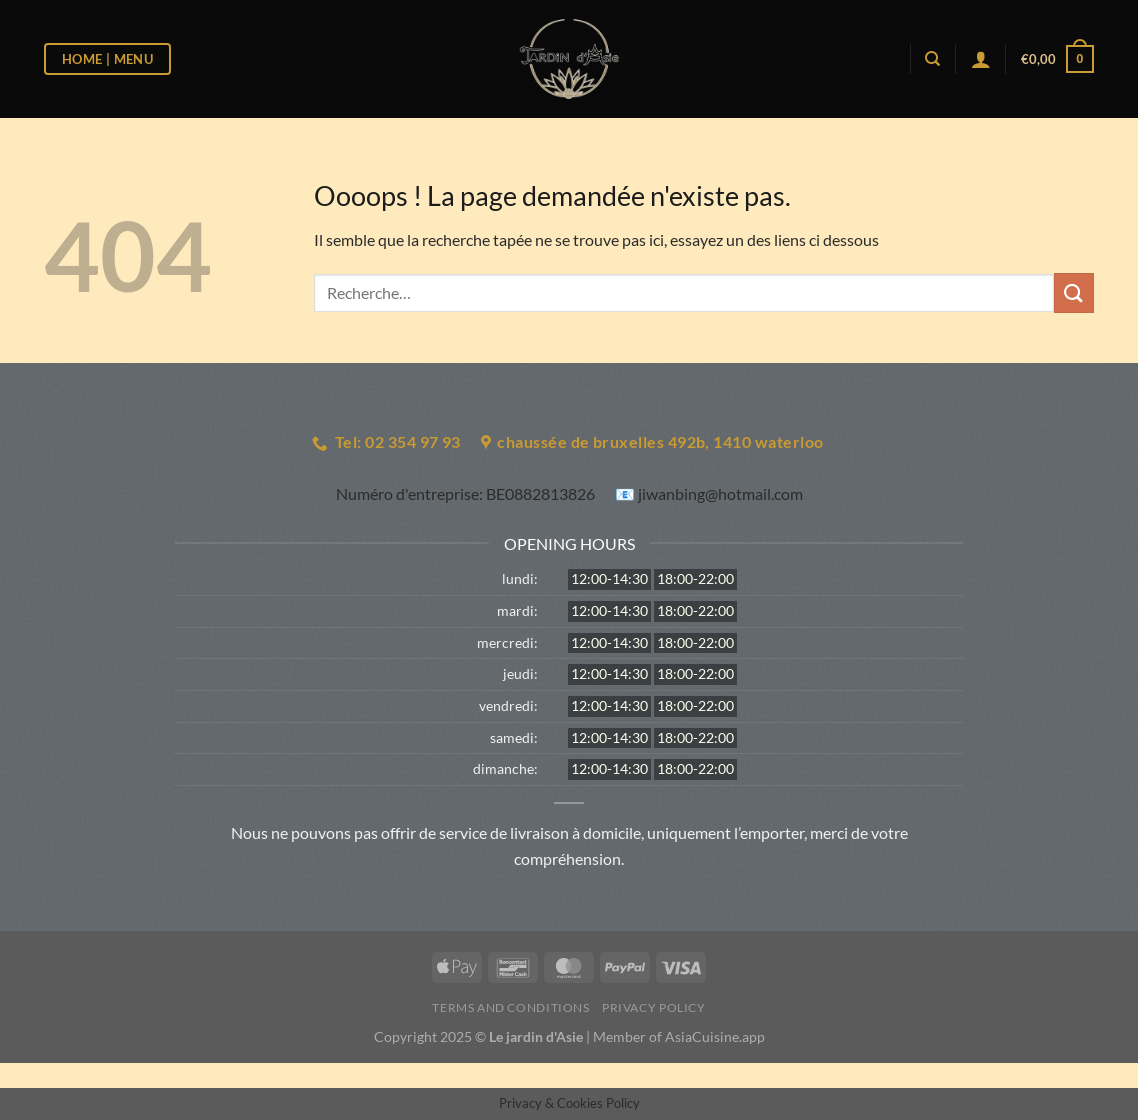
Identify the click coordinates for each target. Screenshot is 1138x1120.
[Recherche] (932, 59)
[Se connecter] (981, 59)
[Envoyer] (1074, 292)
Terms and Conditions (510, 1007)
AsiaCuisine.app (715, 1036)
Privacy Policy (654, 1007)
